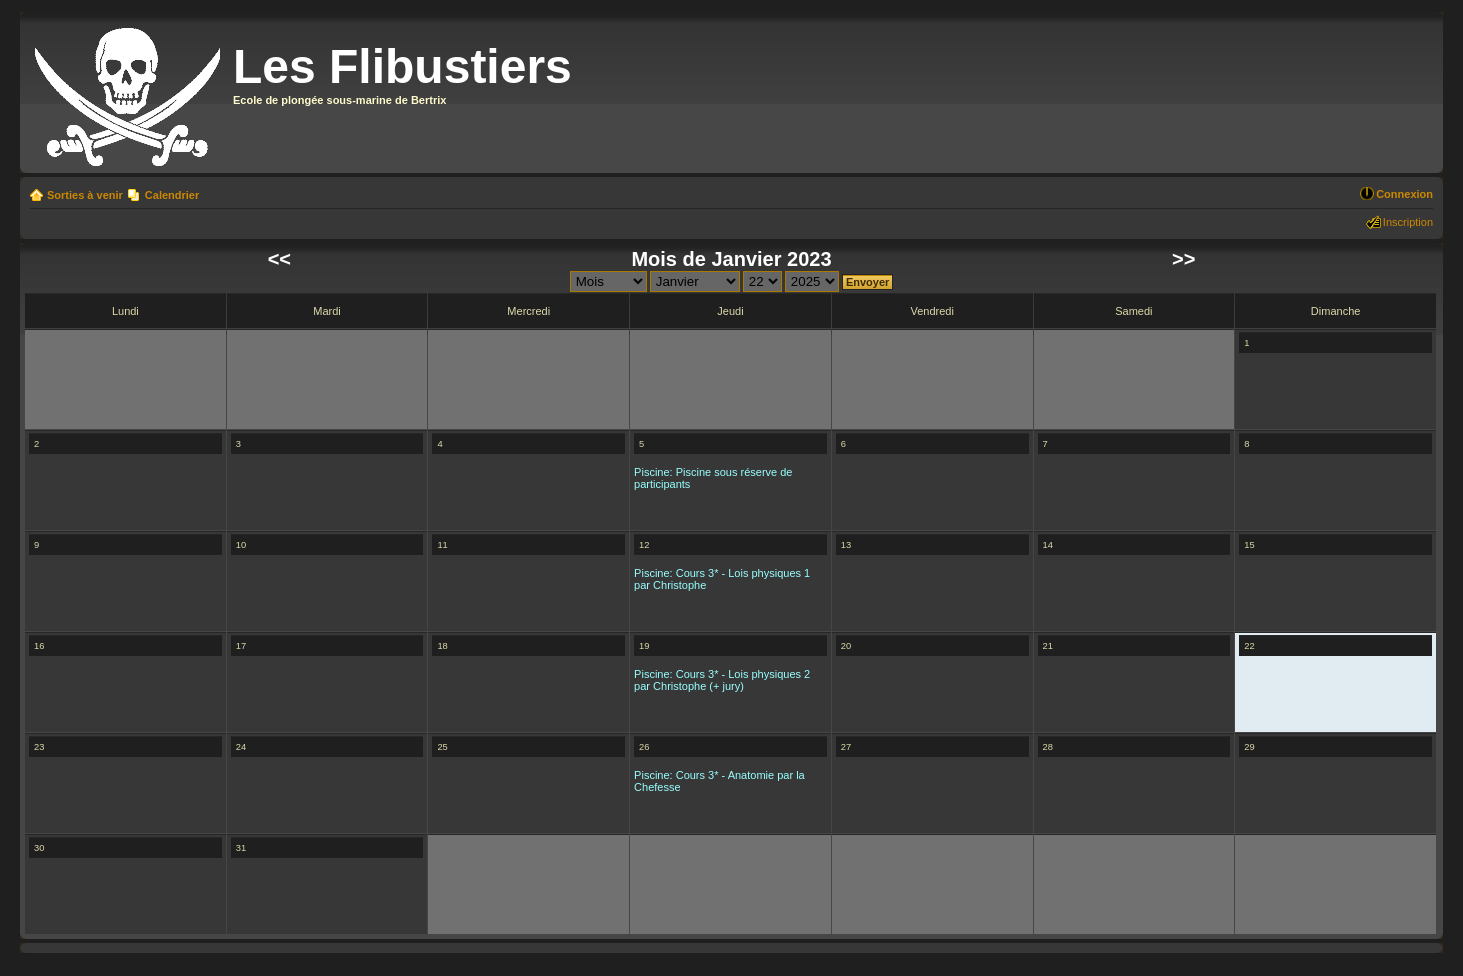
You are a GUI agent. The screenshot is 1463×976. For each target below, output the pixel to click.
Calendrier (172, 195)
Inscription (1408, 222)
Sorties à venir (85, 195)
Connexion (1404, 194)
